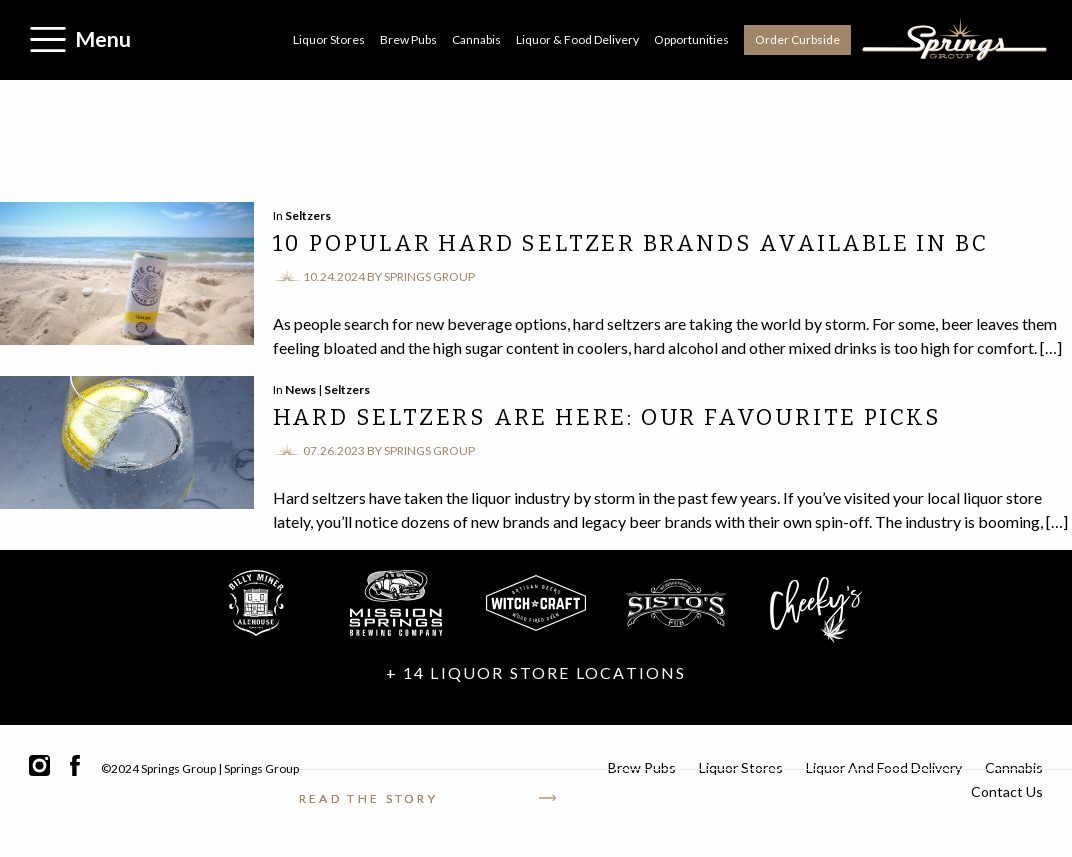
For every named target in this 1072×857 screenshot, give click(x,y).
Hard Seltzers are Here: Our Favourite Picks (607, 417)
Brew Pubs (408, 39)
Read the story (368, 798)
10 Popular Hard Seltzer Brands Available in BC (631, 243)
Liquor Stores (329, 39)
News (300, 389)
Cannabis (476, 39)
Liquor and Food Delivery (884, 767)
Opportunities (691, 39)
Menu (103, 38)
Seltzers (308, 215)
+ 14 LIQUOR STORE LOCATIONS (536, 672)
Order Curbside (797, 39)
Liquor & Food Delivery (577, 39)
